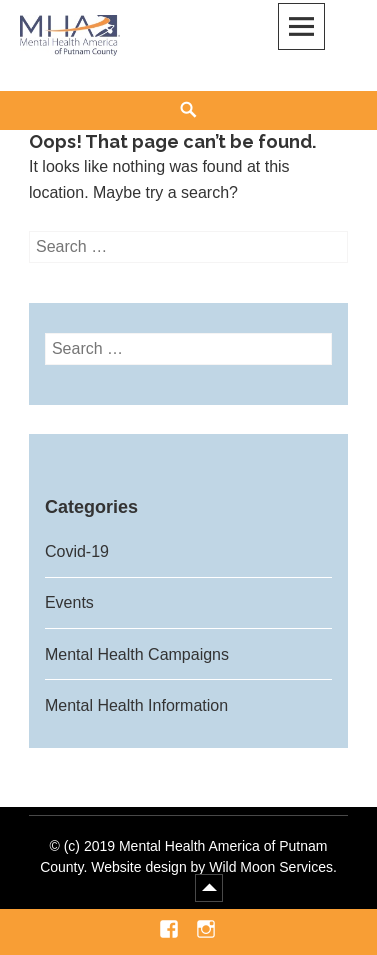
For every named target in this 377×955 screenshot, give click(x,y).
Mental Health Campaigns (137, 654)
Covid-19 (77, 551)
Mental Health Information (136, 705)
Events (69, 602)
